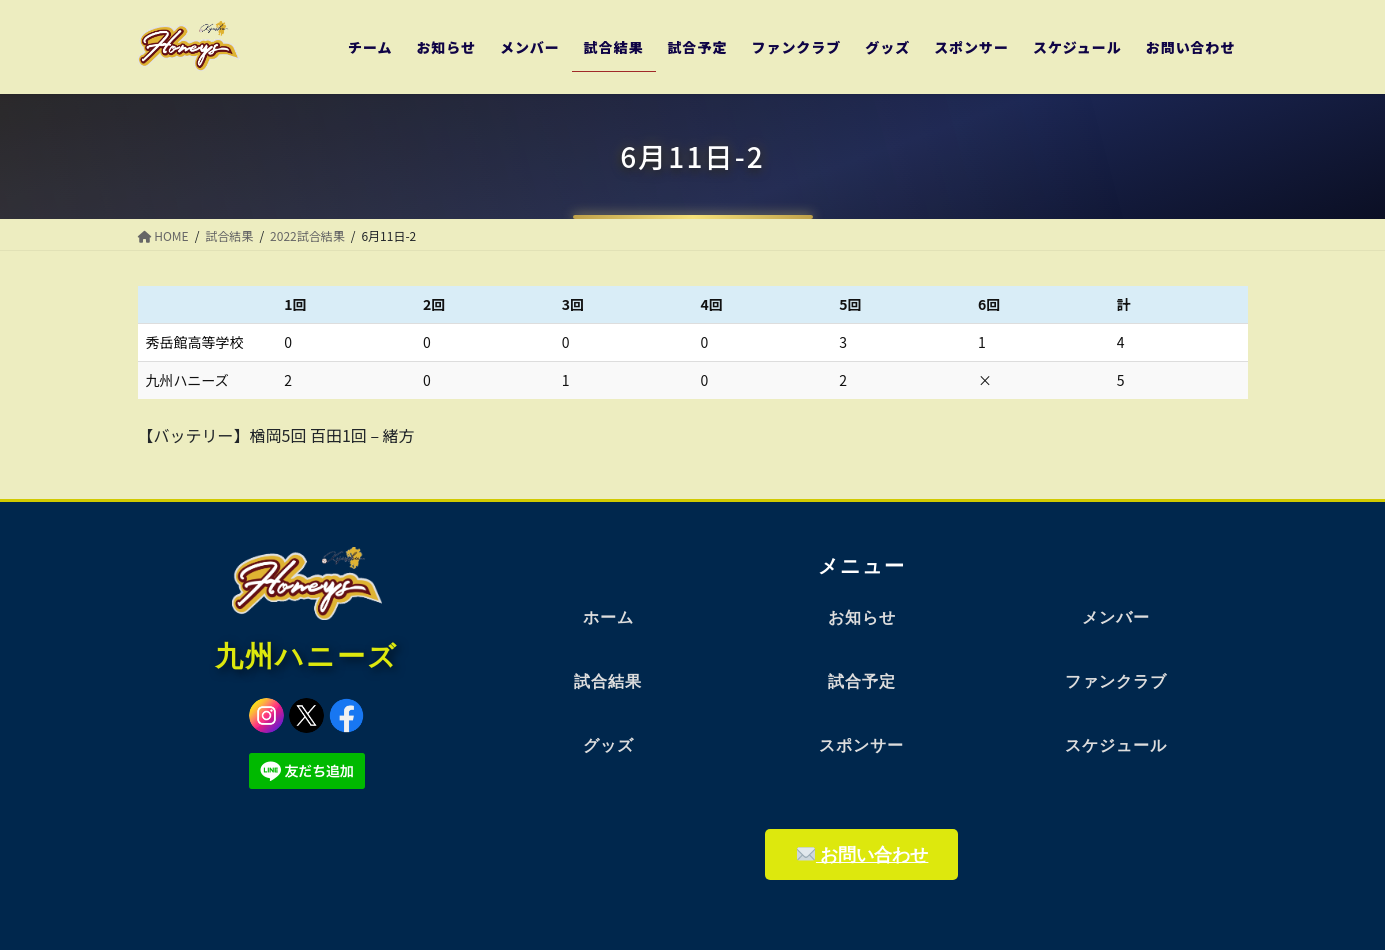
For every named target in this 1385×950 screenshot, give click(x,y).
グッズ (608, 745)
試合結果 (608, 681)
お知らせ (862, 617)
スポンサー (861, 745)
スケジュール (1116, 745)
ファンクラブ (1116, 681)
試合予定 (862, 681)
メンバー (1116, 617)
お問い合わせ (863, 854)
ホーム (608, 617)
